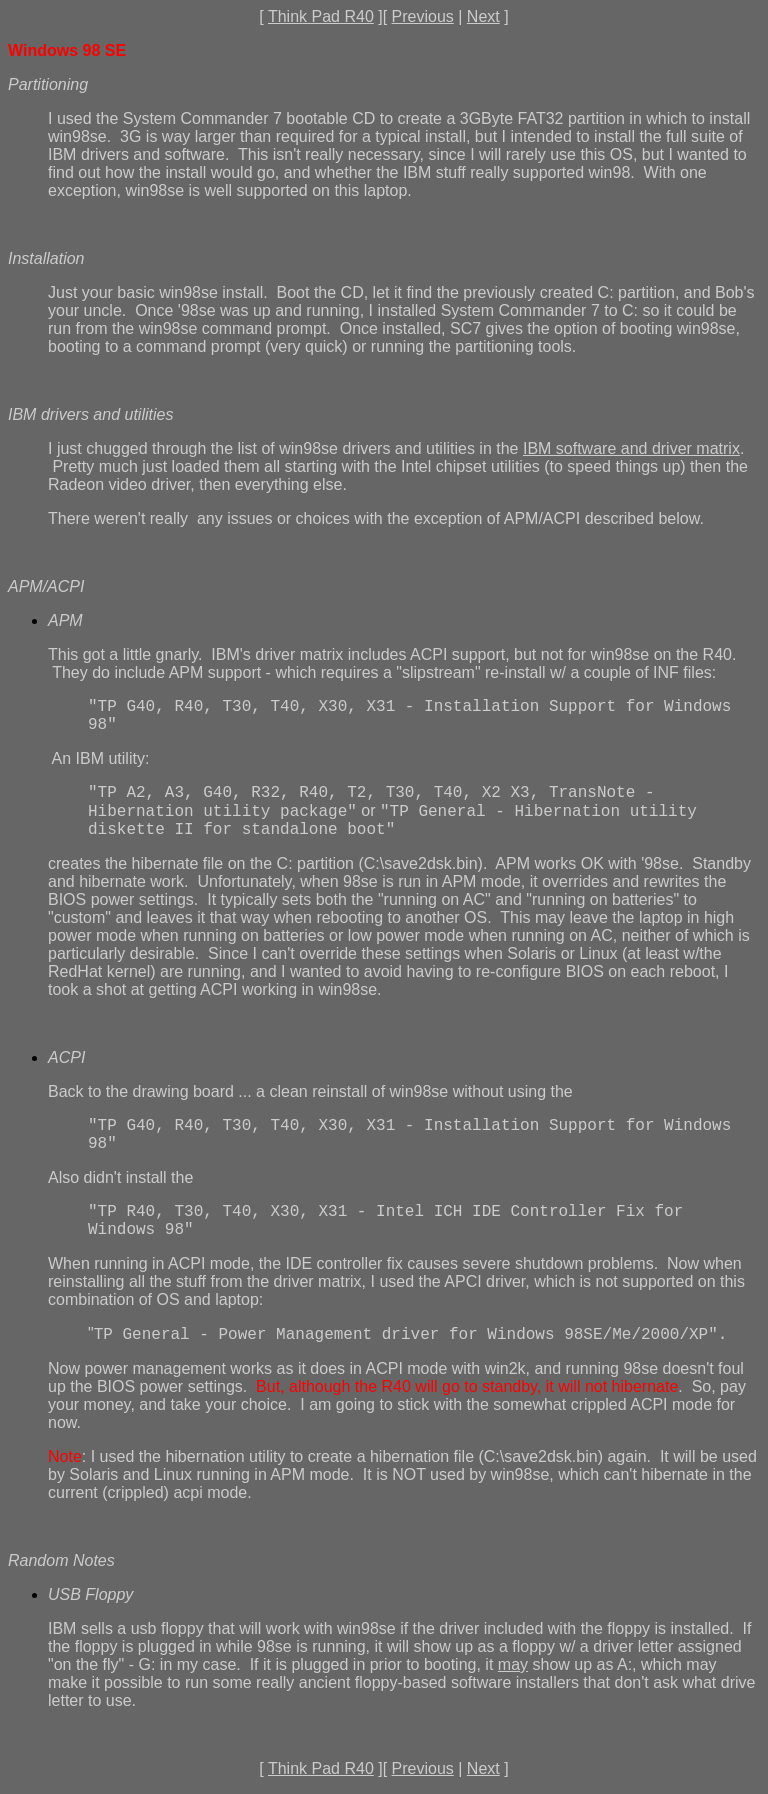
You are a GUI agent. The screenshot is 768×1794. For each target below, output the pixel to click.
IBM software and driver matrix (631, 448)
